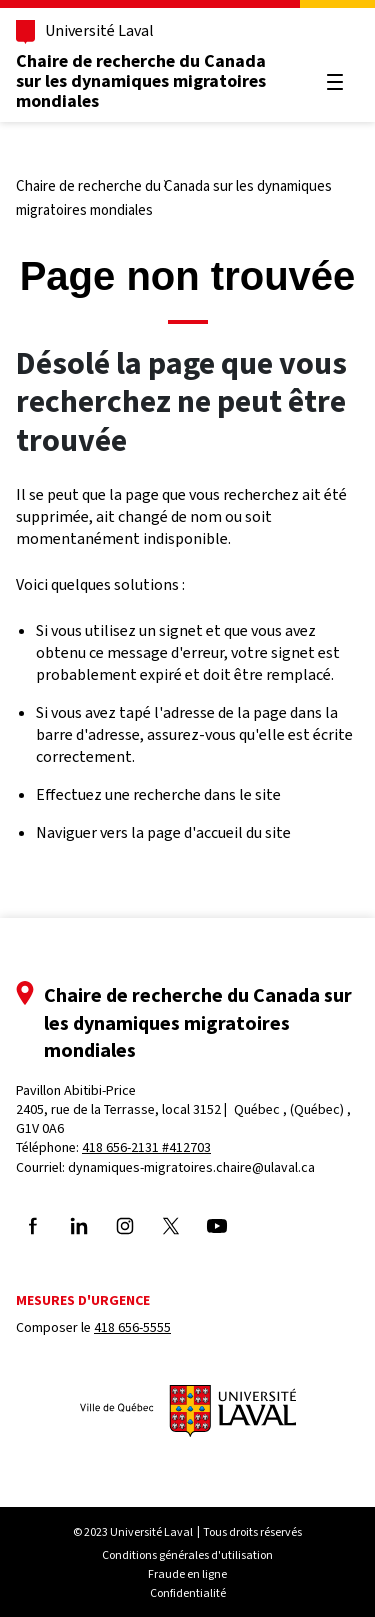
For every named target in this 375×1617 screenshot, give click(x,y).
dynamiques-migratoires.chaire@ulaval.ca (191, 1167)
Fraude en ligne (187, 1574)
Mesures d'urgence (83, 1300)
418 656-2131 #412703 (146, 1147)
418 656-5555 (132, 1327)
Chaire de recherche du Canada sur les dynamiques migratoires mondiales (141, 81)
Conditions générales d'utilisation (187, 1555)
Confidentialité (188, 1593)
